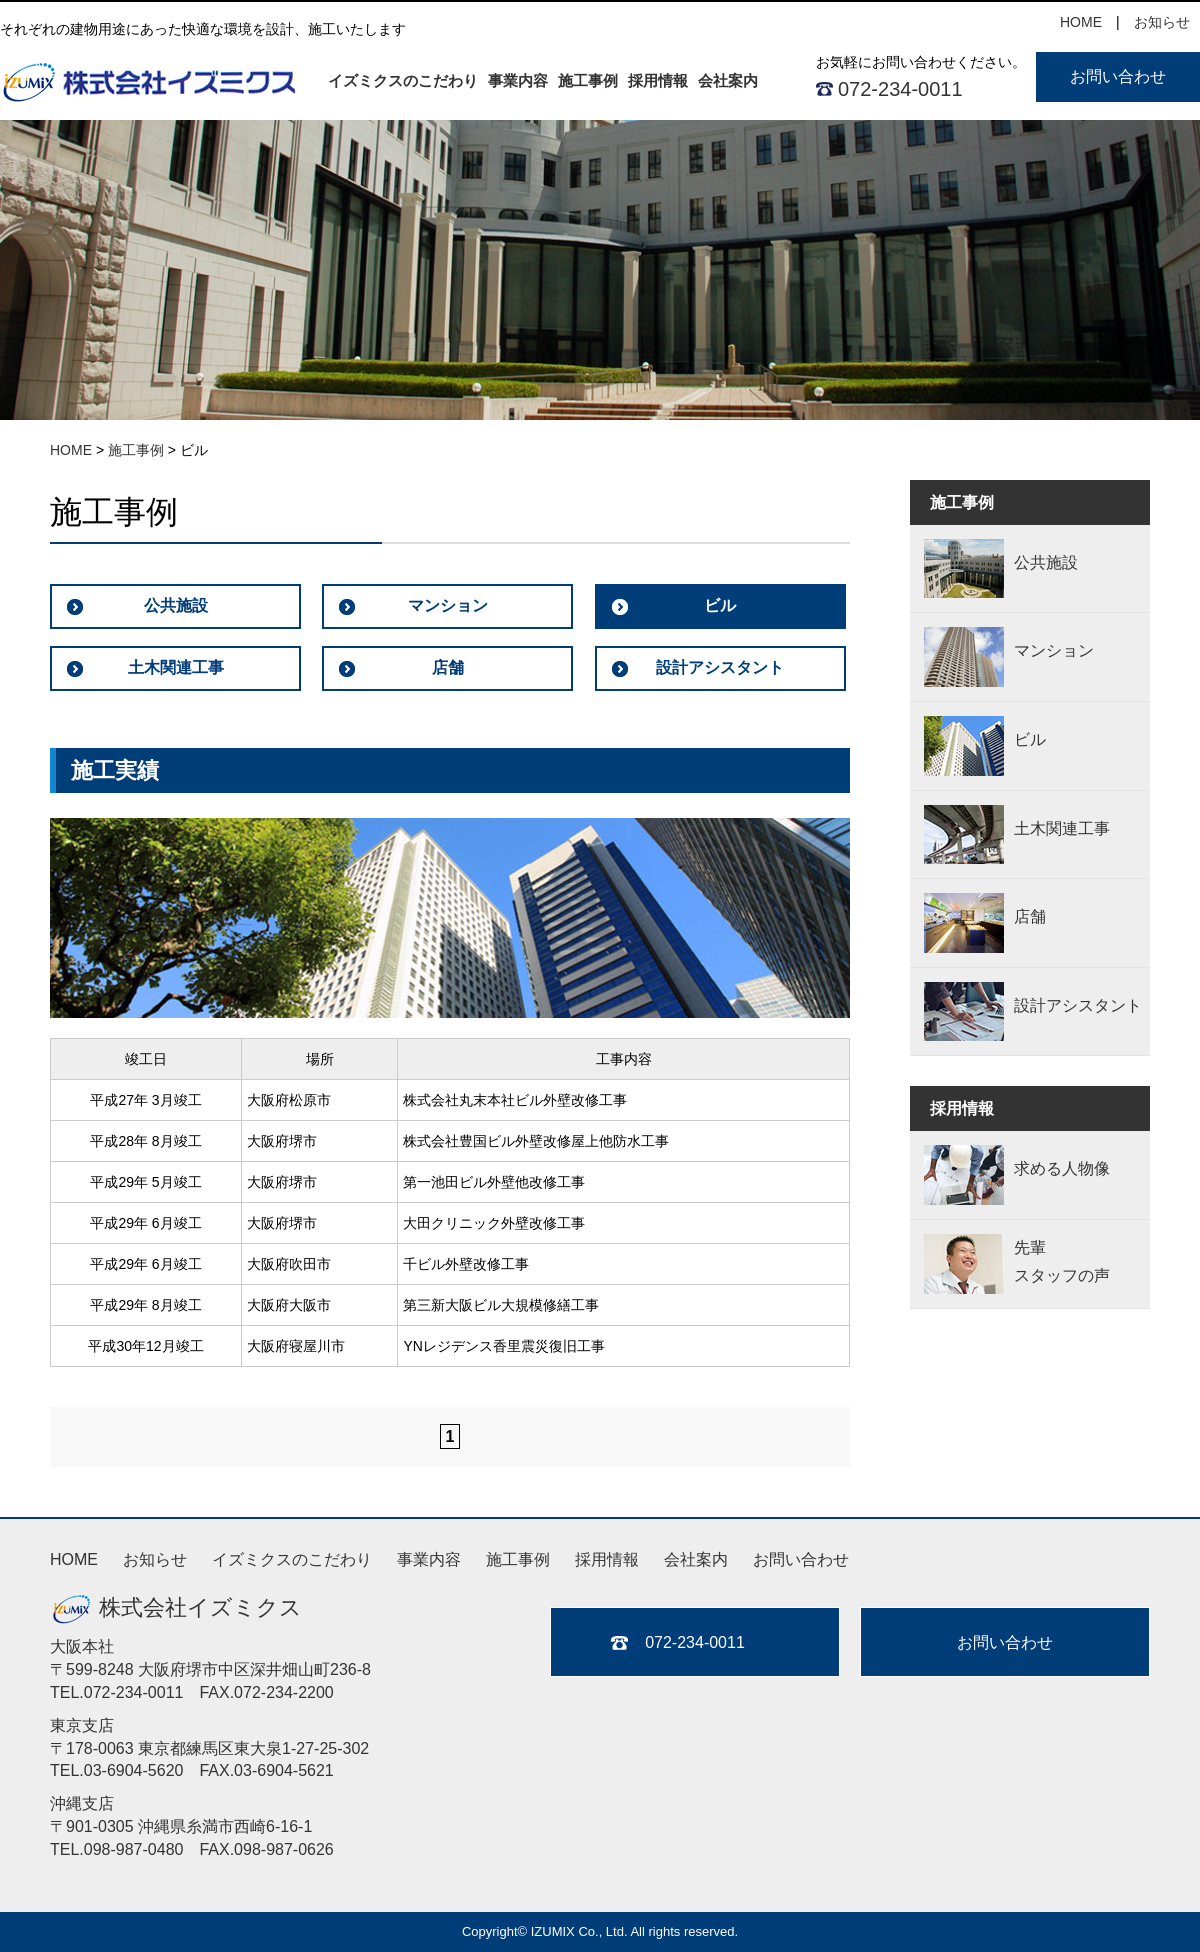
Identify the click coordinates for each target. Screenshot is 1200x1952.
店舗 (448, 667)
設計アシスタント (720, 667)
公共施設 (176, 605)
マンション (448, 605)
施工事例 (588, 80)
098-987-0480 (134, 1849)
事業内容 (518, 80)
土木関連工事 (176, 667)
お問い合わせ (1118, 76)
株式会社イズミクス (176, 1607)
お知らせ (1162, 22)
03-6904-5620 (134, 1770)
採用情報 (658, 80)
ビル (720, 605)
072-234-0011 (900, 89)
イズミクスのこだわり (403, 80)
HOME (1081, 22)
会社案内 (728, 80)
